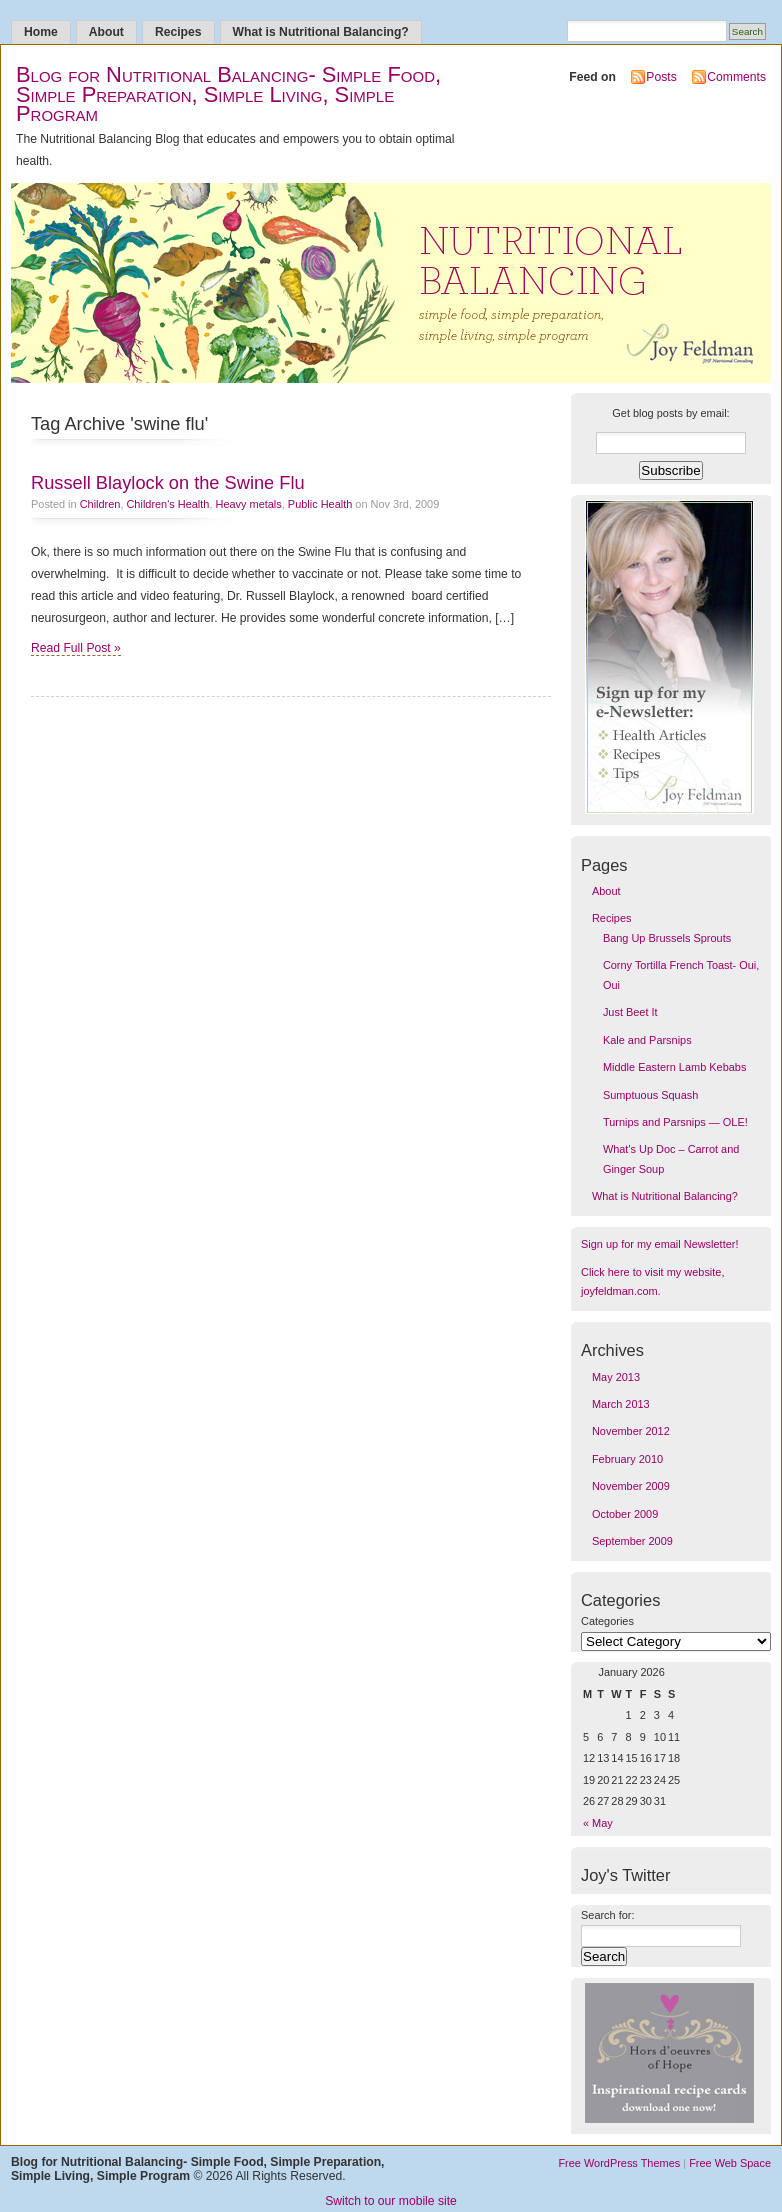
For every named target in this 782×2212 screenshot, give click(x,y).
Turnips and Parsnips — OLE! (675, 1122)
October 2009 (625, 1514)
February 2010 (627, 1459)
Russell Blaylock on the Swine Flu (168, 482)
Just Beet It (630, 1012)
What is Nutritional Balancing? (321, 32)
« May (598, 1823)
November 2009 (631, 1486)
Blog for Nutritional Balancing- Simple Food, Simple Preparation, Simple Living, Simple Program (228, 94)
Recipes (178, 32)
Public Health (320, 504)
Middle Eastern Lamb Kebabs (675, 1067)
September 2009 (632, 1541)
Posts (661, 77)
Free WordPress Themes (619, 2163)
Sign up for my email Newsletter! (659, 1244)
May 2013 (616, 1377)
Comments (736, 77)
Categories (607, 1621)
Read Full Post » (76, 648)
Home (41, 32)
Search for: (608, 1915)
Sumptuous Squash (650, 1095)
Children (100, 504)
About (106, 32)
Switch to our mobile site (391, 2201)
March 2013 (621, 1404)
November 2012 (631, 1431)
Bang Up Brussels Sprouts (667, 938)
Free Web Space (730, 2163)
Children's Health (167, 504)
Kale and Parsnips (647, 1040)
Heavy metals (249, 504)
